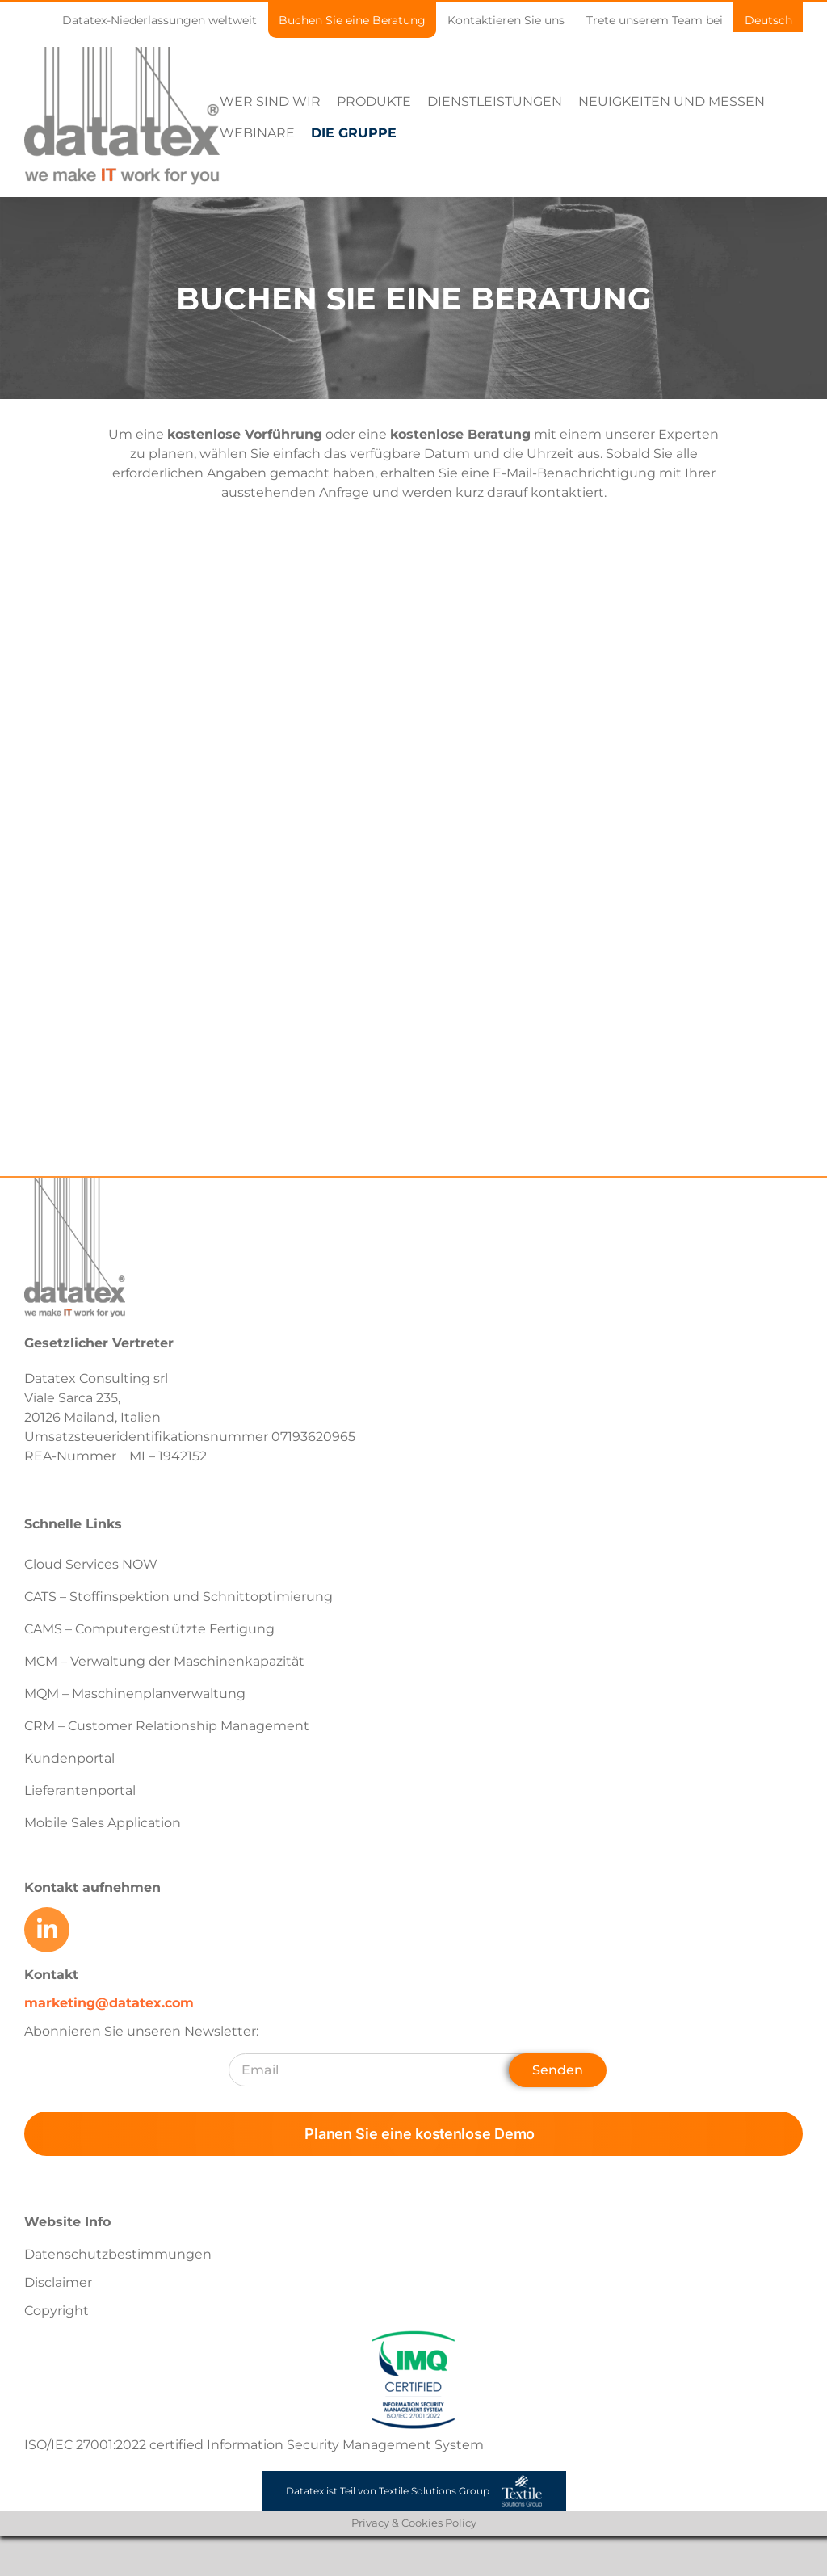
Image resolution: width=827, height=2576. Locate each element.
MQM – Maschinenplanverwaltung (135, 1693)
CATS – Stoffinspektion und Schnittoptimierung (178, 1596)
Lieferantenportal (80, 1790)
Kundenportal (69, 1758)
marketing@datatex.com (109, 2003)
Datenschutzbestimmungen (118, 2254)
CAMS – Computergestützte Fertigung (149, 1629)
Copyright (56, 2310)
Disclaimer (58, 2282)
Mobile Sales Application (102, 1822)
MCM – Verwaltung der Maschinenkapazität (164, 1661)
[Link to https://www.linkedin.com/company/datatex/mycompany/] (46, 1929)
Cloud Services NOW (90, 1564)
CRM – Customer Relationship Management (166, 1725)
